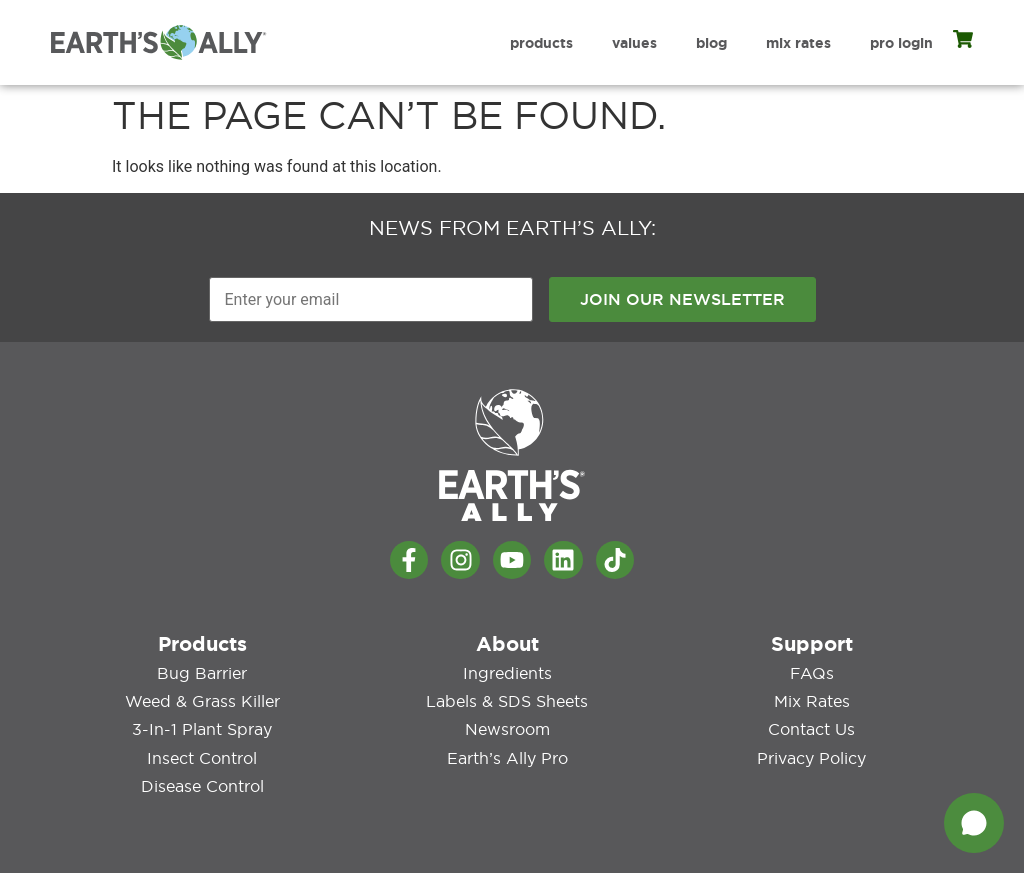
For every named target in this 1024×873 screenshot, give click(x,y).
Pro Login (901, 43)
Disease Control (202, 785)
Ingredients (507, 673)
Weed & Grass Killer (202, 701)
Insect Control (202, 757)
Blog (711, 43)
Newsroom (507, 729)
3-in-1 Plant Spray (202, 729)
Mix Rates (798, 43)
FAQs (812, 673)
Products (541, 43)
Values (634, 43)
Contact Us (811, 729)
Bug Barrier (202, 673)
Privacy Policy (811, 757)
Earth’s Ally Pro (507, 757)
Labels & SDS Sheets (507, 701)
